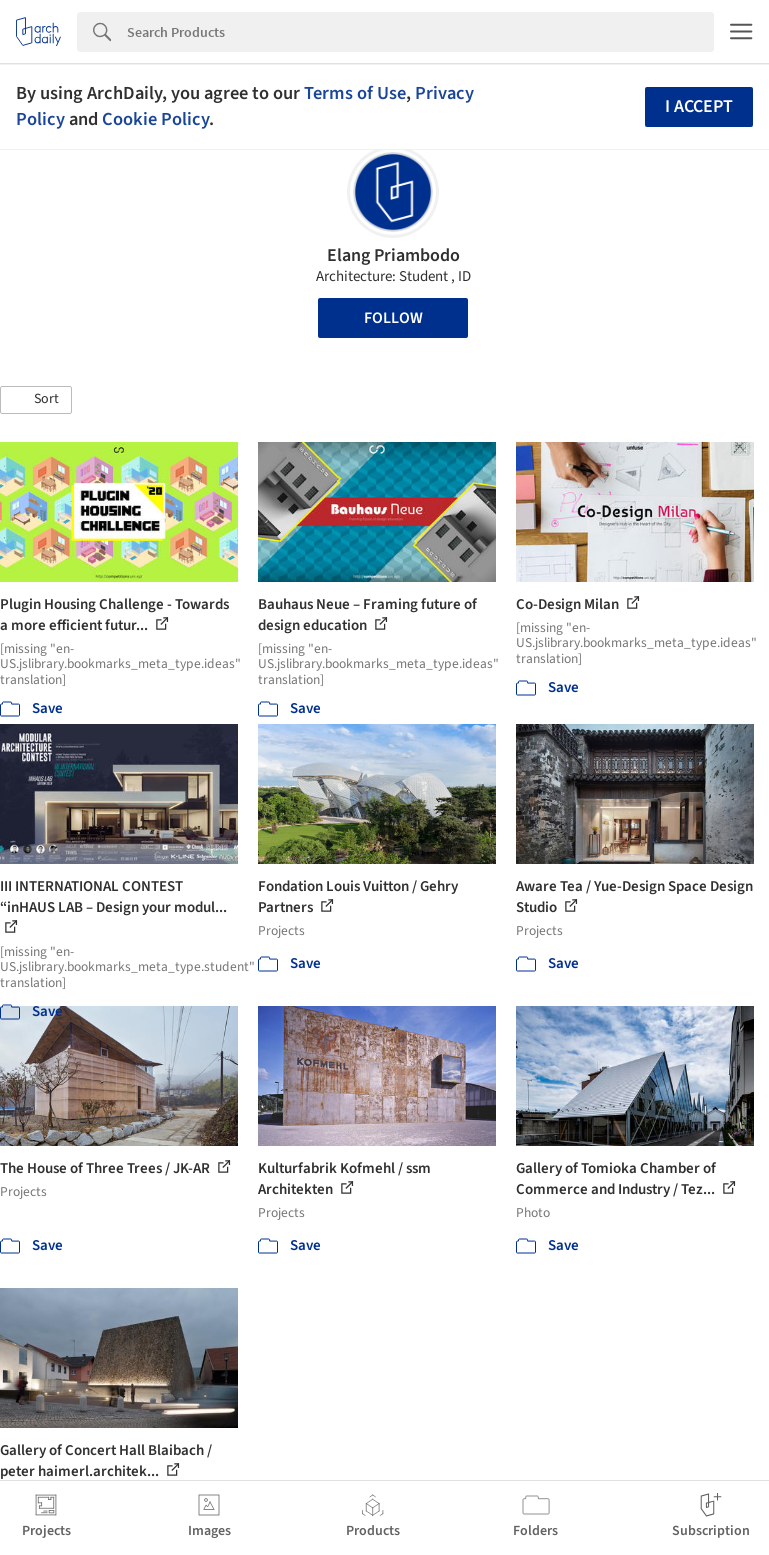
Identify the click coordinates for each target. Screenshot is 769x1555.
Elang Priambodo (393, 255)
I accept (699, 106)
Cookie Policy (155, 119)
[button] (36, 400)
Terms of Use (355, 93)
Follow (393, 318)
